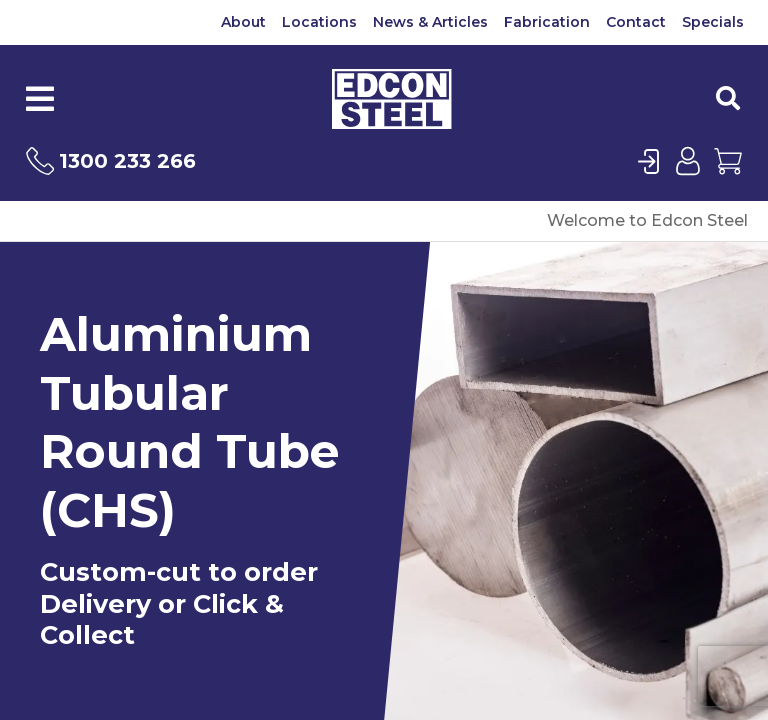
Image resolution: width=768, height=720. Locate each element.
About (243, 22)
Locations (319, 22)
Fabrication (547, 22)
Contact (636, 22)
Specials (713, 22)
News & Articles (430, 22)
